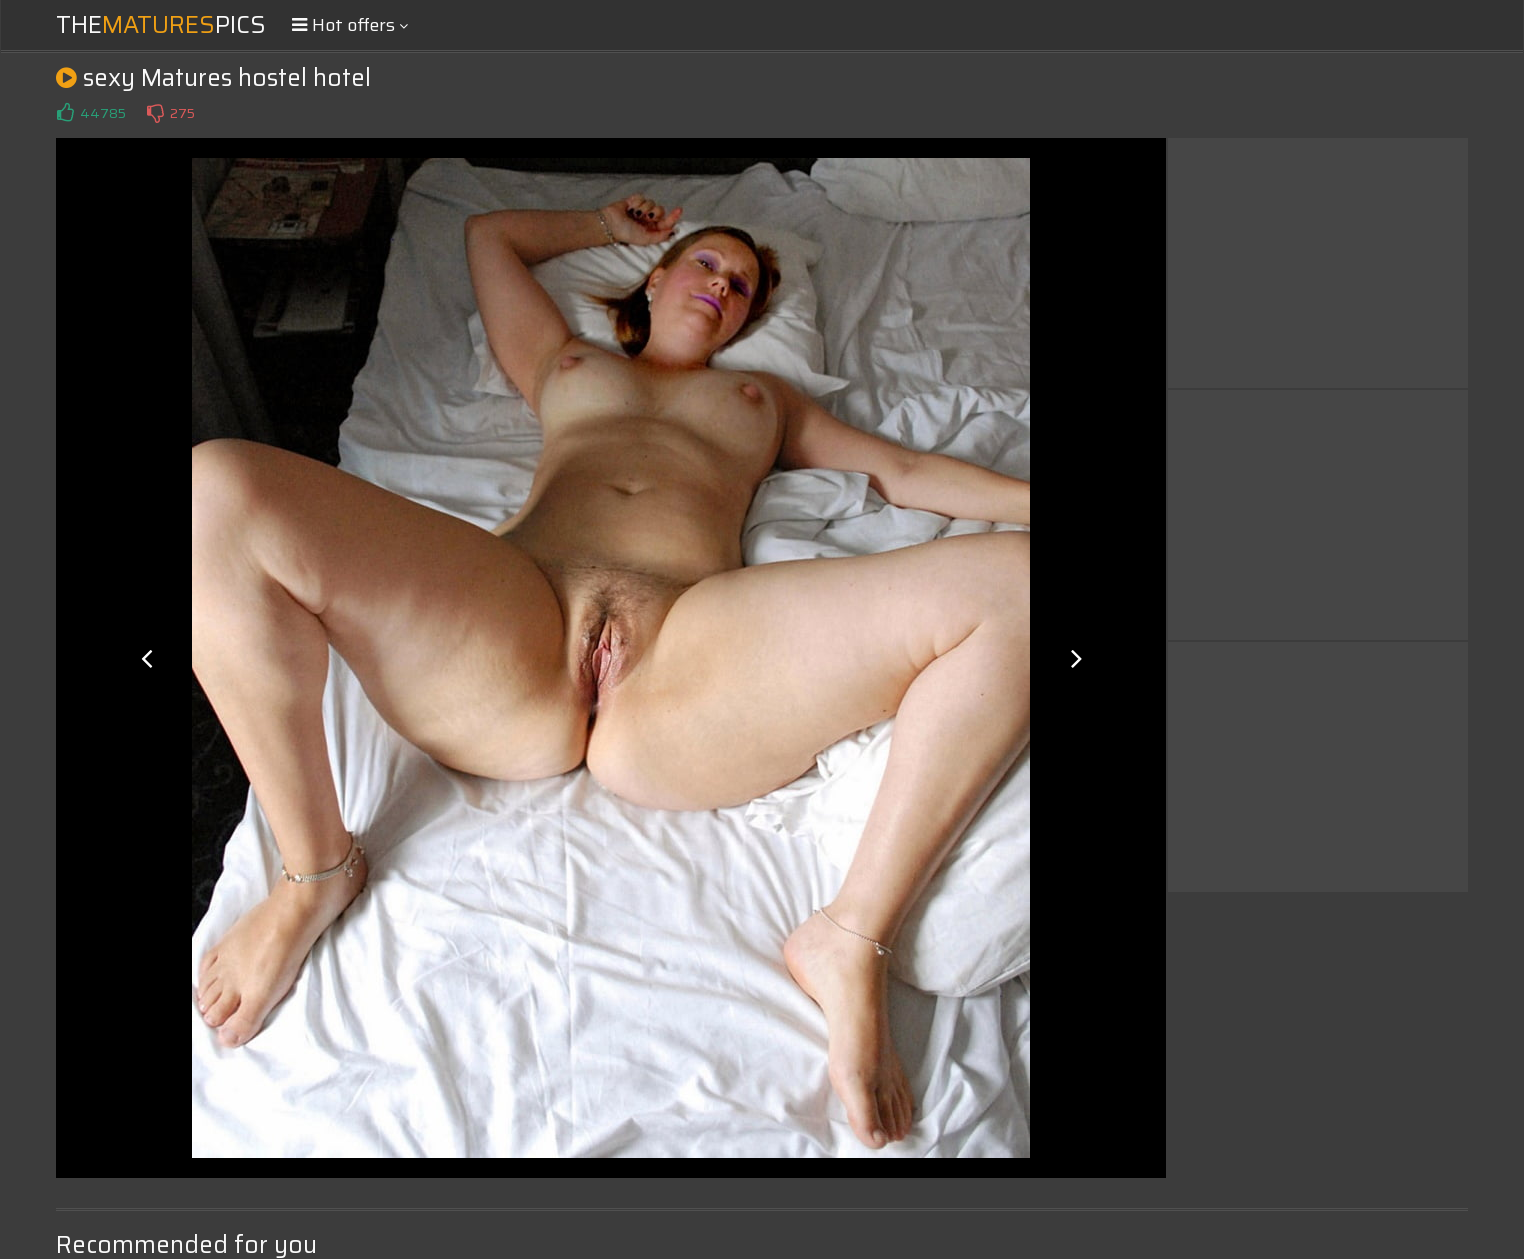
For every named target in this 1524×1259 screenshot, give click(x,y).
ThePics (161, 25)
